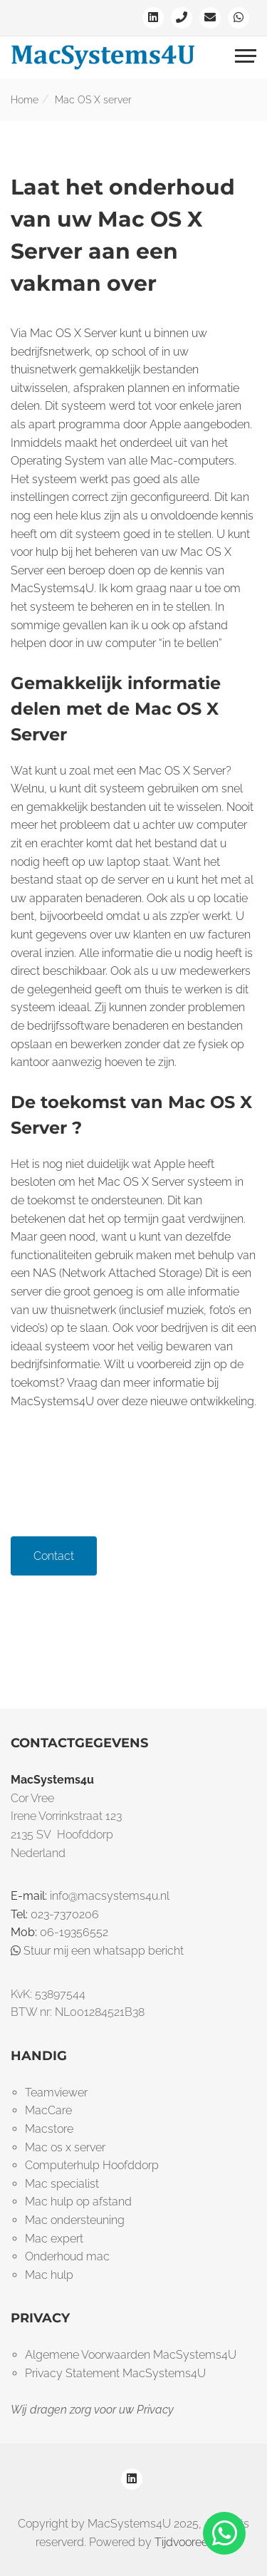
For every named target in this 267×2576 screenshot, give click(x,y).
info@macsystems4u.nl (109, 1896)
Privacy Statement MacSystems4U (115, 2373)
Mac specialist (62, 2183)
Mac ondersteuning (75, 2220)
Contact (53, 1556)
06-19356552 (74, 1932)
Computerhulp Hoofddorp (92, 2165)
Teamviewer (56, 2092)
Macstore (49, 2129)
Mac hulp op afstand (78, 2201)
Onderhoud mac (67, 2256)
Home (24, 99)
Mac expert (54, 2238)
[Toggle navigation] (245, 57)
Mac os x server (65, 2147)
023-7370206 (65, 1914)
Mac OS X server (93, 99)
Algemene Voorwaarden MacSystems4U (130, 2355)
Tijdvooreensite (193, 2542)
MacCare (48, 2110)
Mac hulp (49, 2275)
